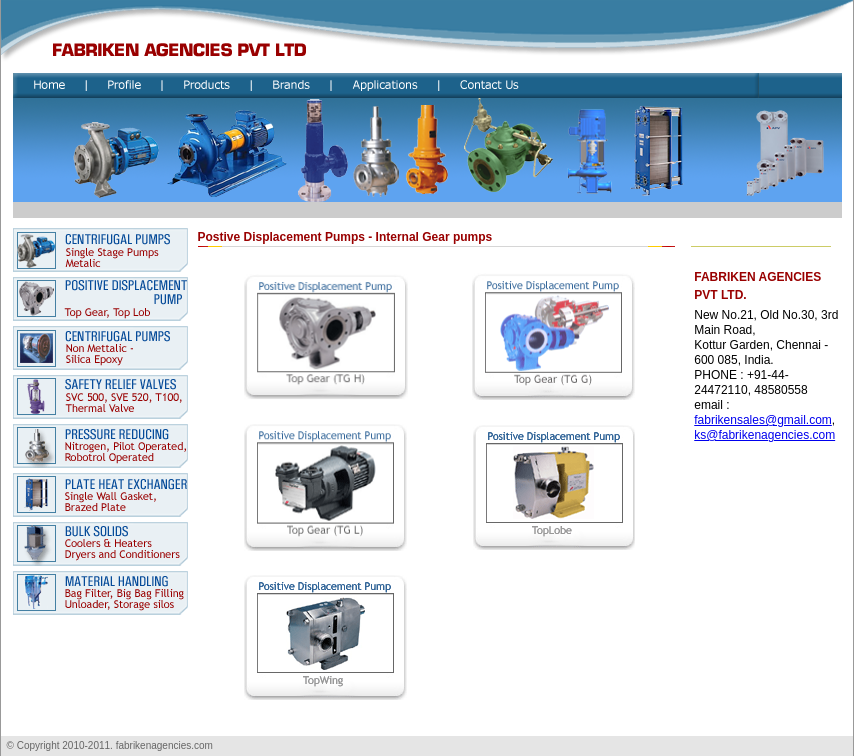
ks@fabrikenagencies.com (764, 435)
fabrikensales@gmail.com (763, 420)
